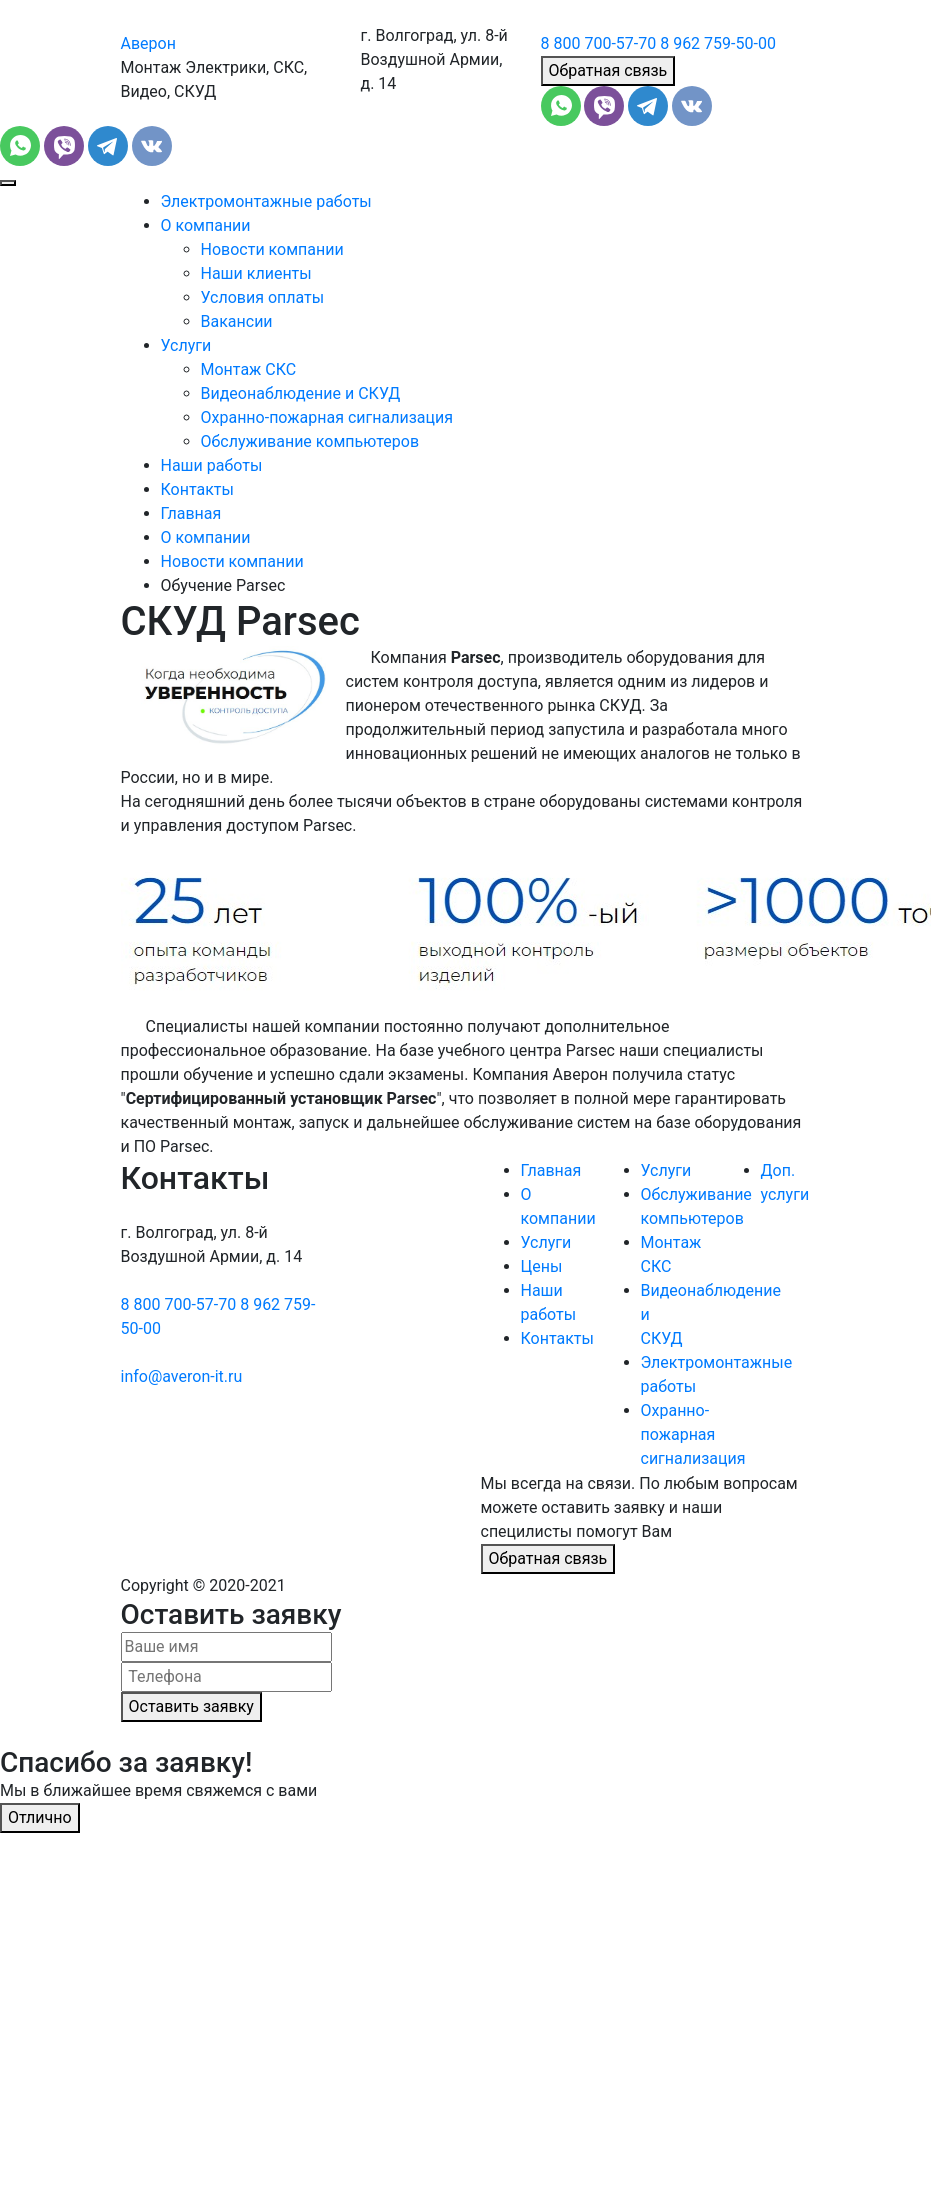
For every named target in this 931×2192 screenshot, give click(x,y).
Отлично (40, 1817)
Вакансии (237, 321)
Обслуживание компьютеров (310, 441)
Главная (191, 513)
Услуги (186, 345)
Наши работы (212, 465)
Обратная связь (608, 70)
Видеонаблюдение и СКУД (301, 393)
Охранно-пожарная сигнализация (327, 417)
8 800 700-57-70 (599, 43)
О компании (206, 225)
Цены (542, 1266)
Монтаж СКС (249, 369)
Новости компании (272, 249)
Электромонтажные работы (266, 201)
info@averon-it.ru (182, 1376)
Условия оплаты (263, 297)
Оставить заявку (191, 1706)
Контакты (197, 489)
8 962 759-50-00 (718, 43)
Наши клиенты (256, 273)
